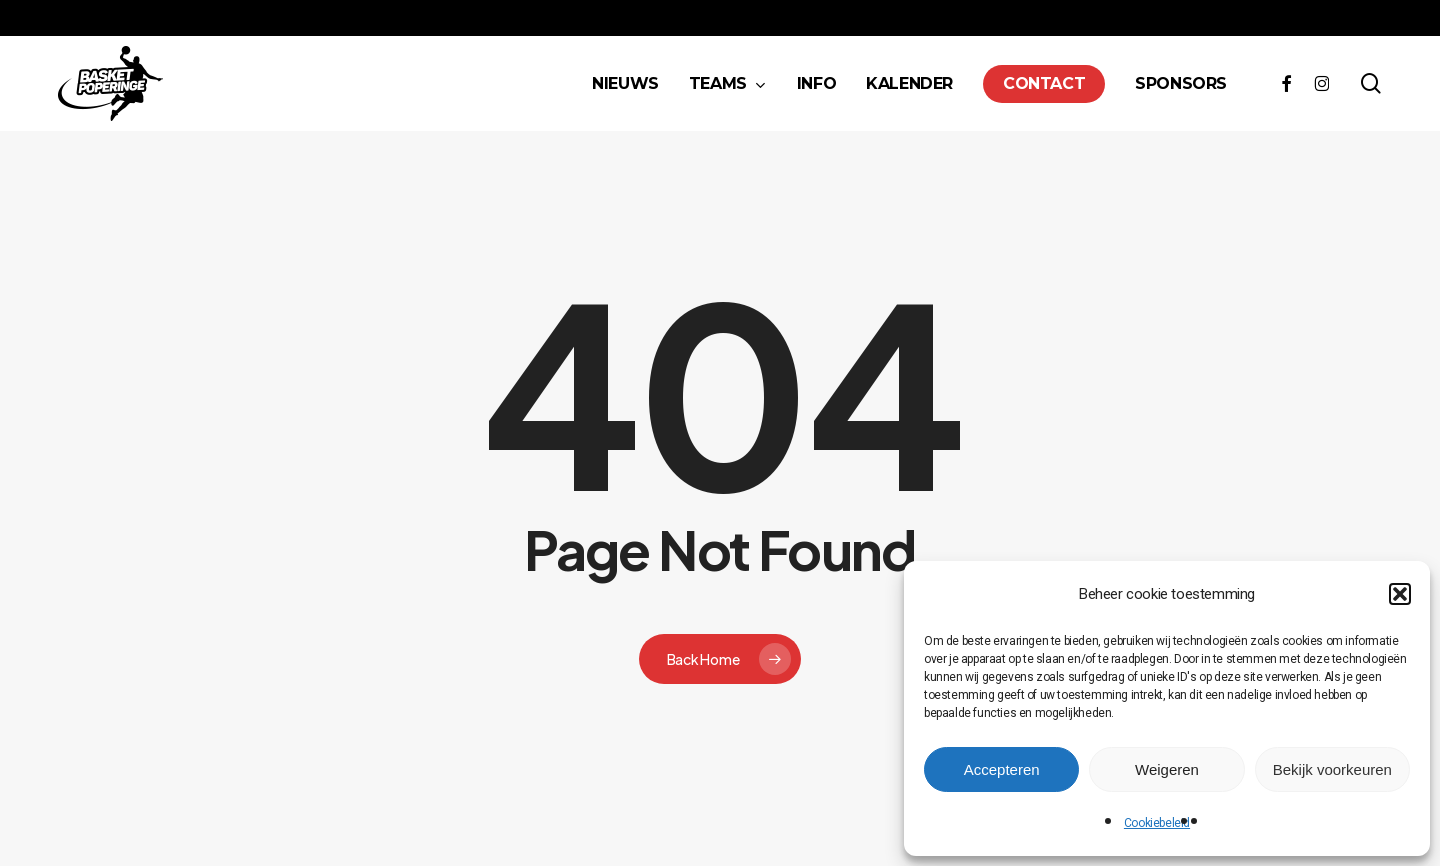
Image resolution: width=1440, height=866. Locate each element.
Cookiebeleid (1157, 823)
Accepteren (1002, 769)
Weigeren (1167, 769)
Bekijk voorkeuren (1332, 769)
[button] (1400, 594)
